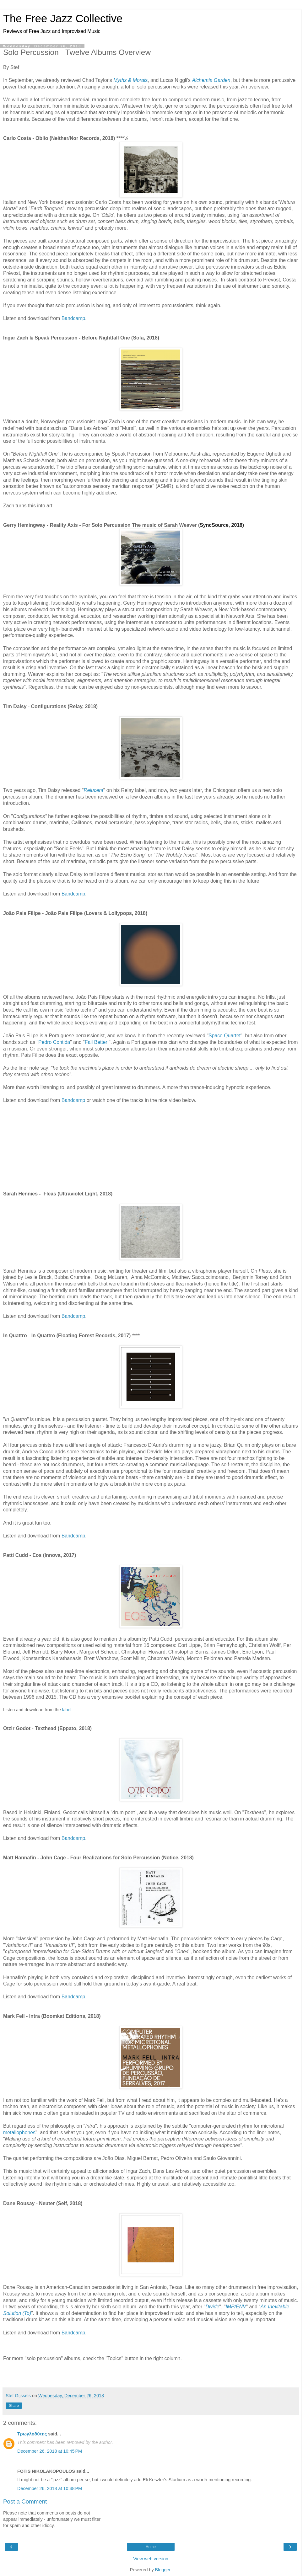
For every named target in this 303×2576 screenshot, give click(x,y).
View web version (150, 2558)
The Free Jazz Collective (62, 18)
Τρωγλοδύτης (32, 2433)
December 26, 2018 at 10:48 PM (49, 2488)
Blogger (162, 2569)
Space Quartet (224, 1035)
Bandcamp (73, 318)
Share (14, 2405)
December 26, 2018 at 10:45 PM (49, 2451)
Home (151, 2547)
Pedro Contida (54, 1042)
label (67, 1709)
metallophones (19, 2132)
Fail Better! (97, 1042)
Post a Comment (25, 2501)
